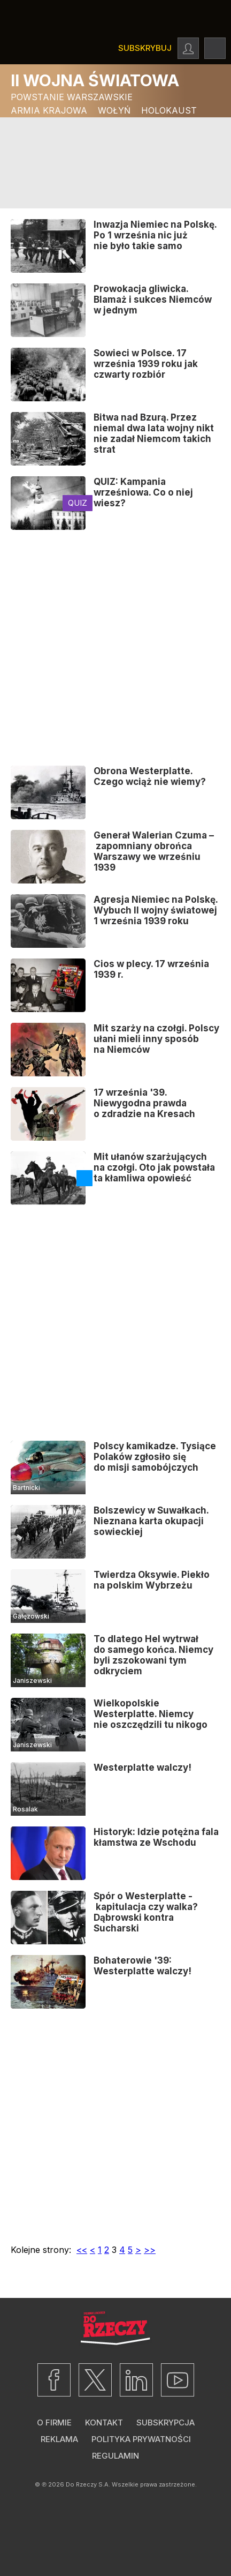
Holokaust (169, 110)
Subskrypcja (165, 2422)
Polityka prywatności (141, 2439)
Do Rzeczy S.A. (88, 2484)
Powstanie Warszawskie (72, 97)
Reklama (59, 2439)
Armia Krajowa (49, 110)
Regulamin (115, 2456)
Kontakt (104, 2422)
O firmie (54, 2422)
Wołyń (114, 110)
